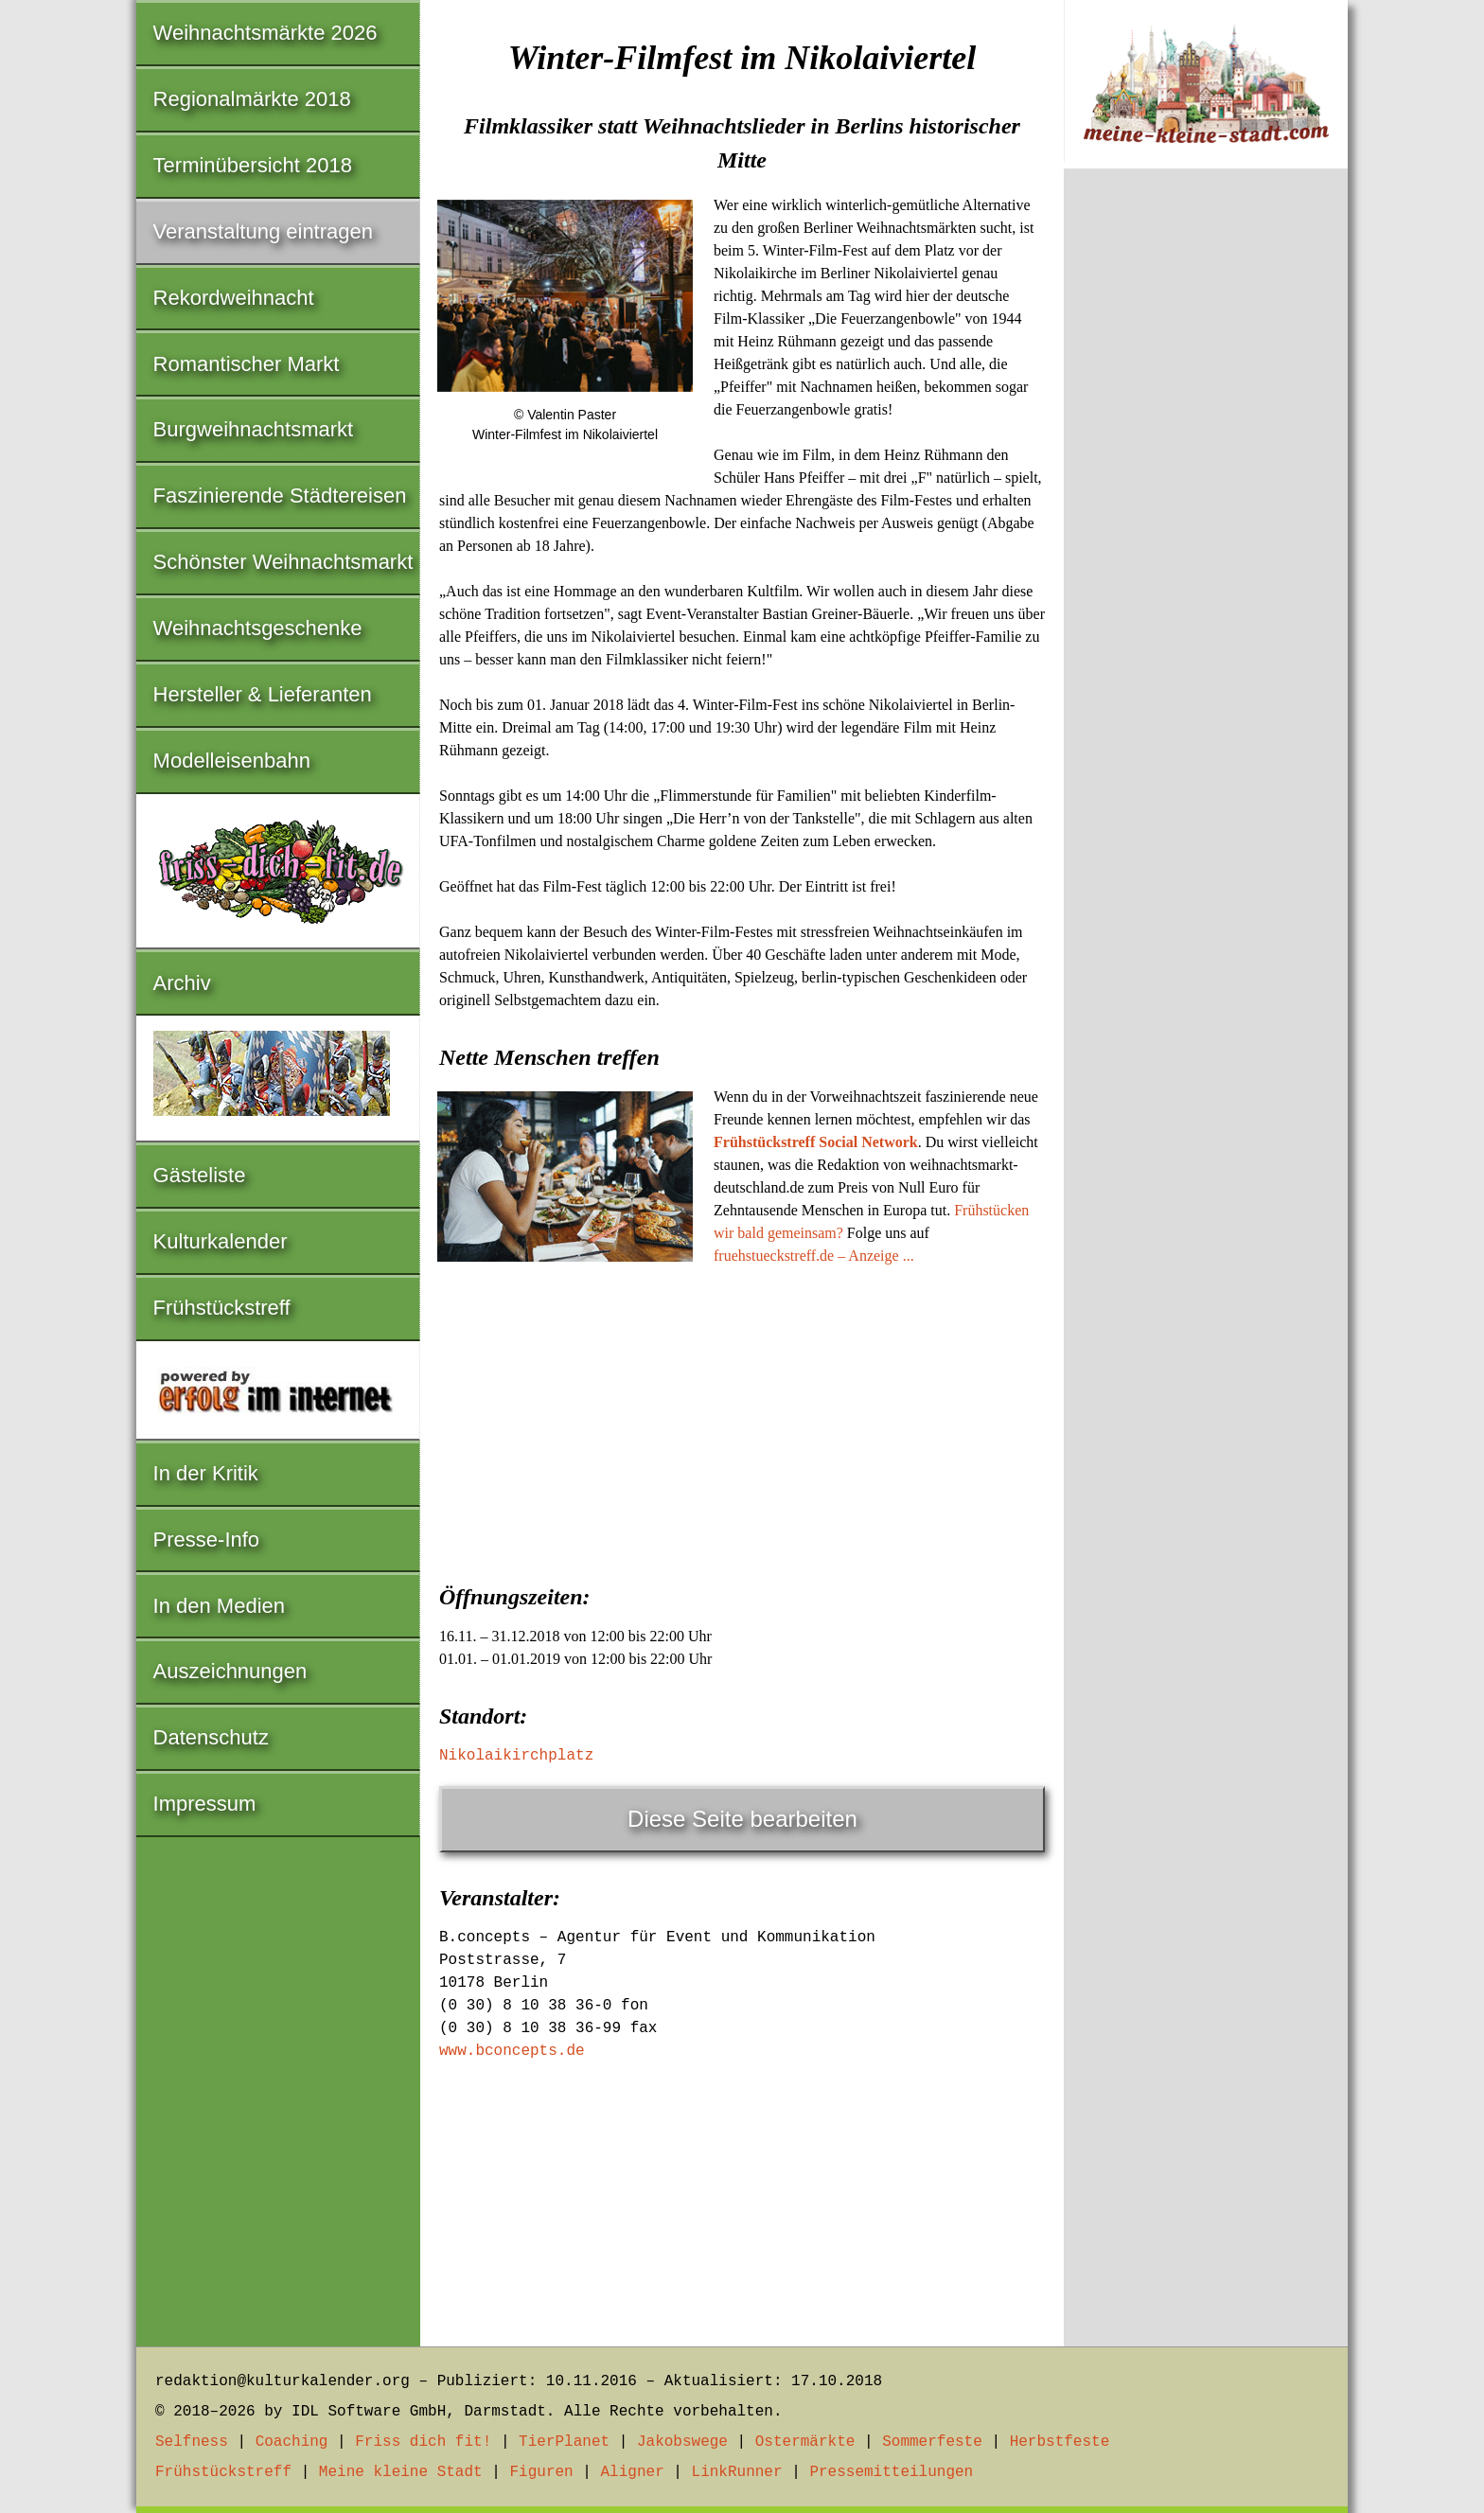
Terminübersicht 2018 (252, 165)
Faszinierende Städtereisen (280, 495)
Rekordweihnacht (233, 298)
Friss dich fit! (423, 2442)
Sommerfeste (932, 2442)
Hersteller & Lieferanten (262, 694)
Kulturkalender (220, 1241)
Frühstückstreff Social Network (816, 1142)
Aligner (632, 2472)
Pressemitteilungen (891, 2472)
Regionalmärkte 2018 (252, 99)
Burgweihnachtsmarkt (253, 429)
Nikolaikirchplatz (516, 1755)
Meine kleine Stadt (401, 2472)
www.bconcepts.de (512, 2051)
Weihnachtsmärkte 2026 (265, 32)
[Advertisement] (742, 1418)
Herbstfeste (1060, 2442)
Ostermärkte (805, 2442)
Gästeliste (199, 1175)
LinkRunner (737, 2472)
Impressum (204, 1803)
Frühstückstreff (222, 1307)
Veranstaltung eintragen (263, 231)
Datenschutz (211, 1737)
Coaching (292, 2442)
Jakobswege (682, 2442)
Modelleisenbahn (231, 760)
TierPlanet (564, 2442)
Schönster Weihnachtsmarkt (283, 562)
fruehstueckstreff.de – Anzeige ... (814, 1256)
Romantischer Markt (246, 364)
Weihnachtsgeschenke (257, 628)
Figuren (541, 2472)
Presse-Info (206, 1539)
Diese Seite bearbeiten (742, 1819)
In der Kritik (205, 1473)
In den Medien (219, 1606)
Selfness (191, 2442)
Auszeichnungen (230, 1671)
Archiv (182, 983)
